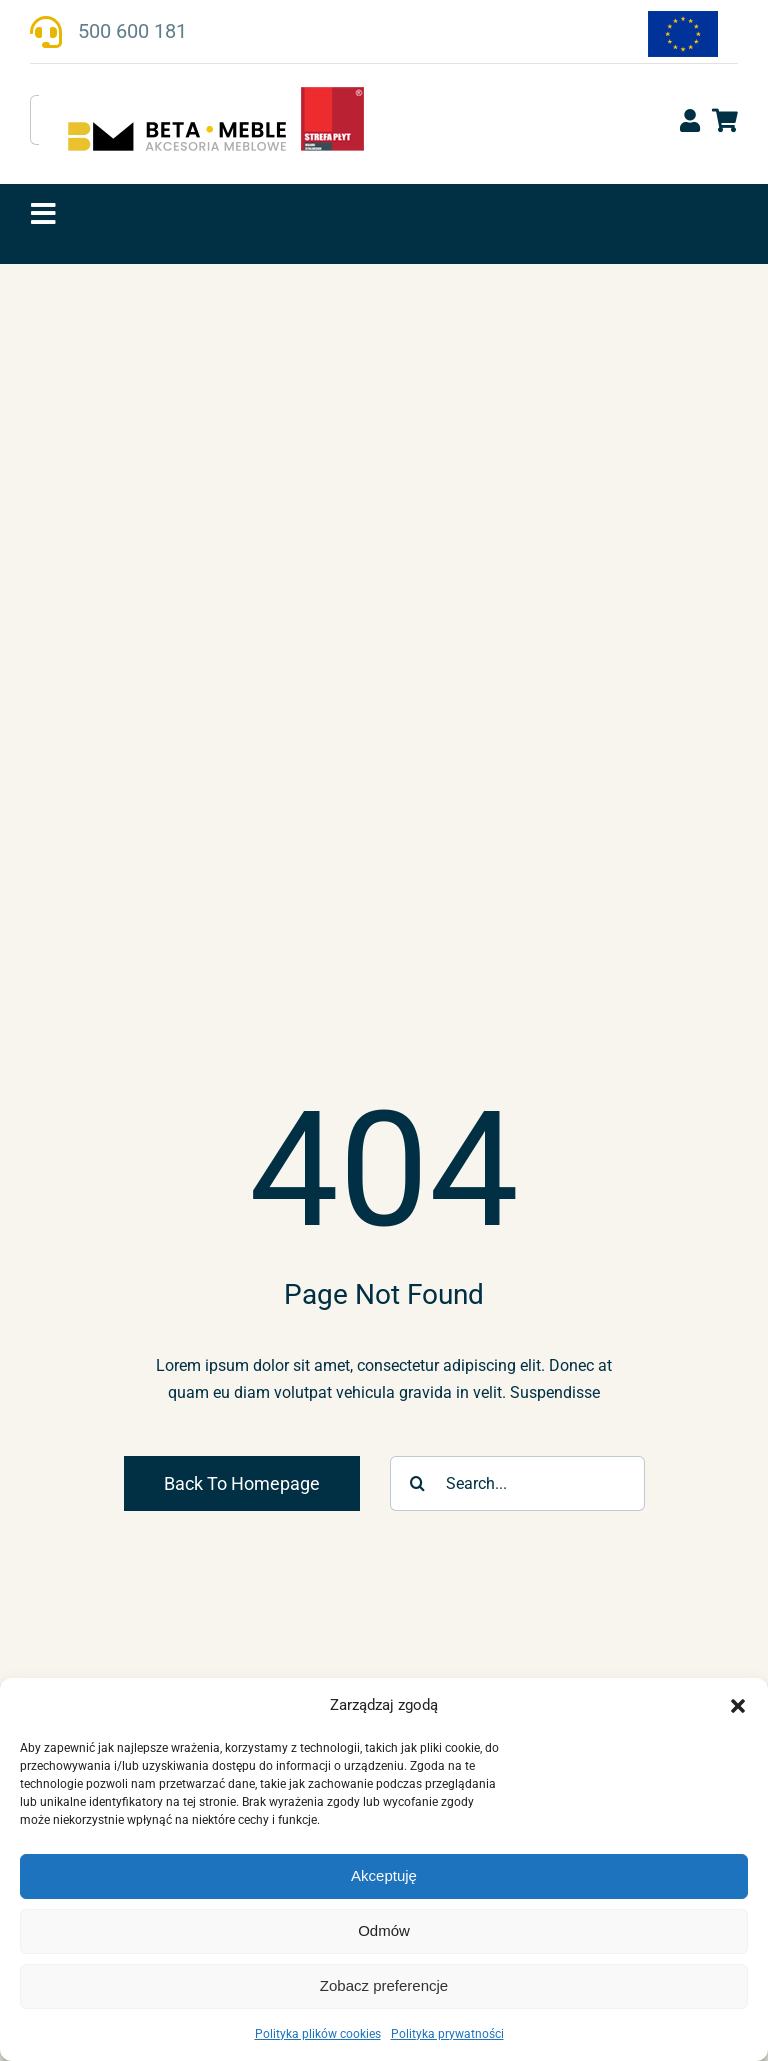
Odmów (384, 1930)
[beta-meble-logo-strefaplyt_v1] (215, 93)
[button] (738, 1706)
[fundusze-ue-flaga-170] (683, 18)
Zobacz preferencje (384, 1985)
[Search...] (517, 1483)
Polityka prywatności (447, 2034)
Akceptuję (384, 1875)
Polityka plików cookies (318, 2034)
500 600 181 (132, 31)
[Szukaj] (417, 1483)
